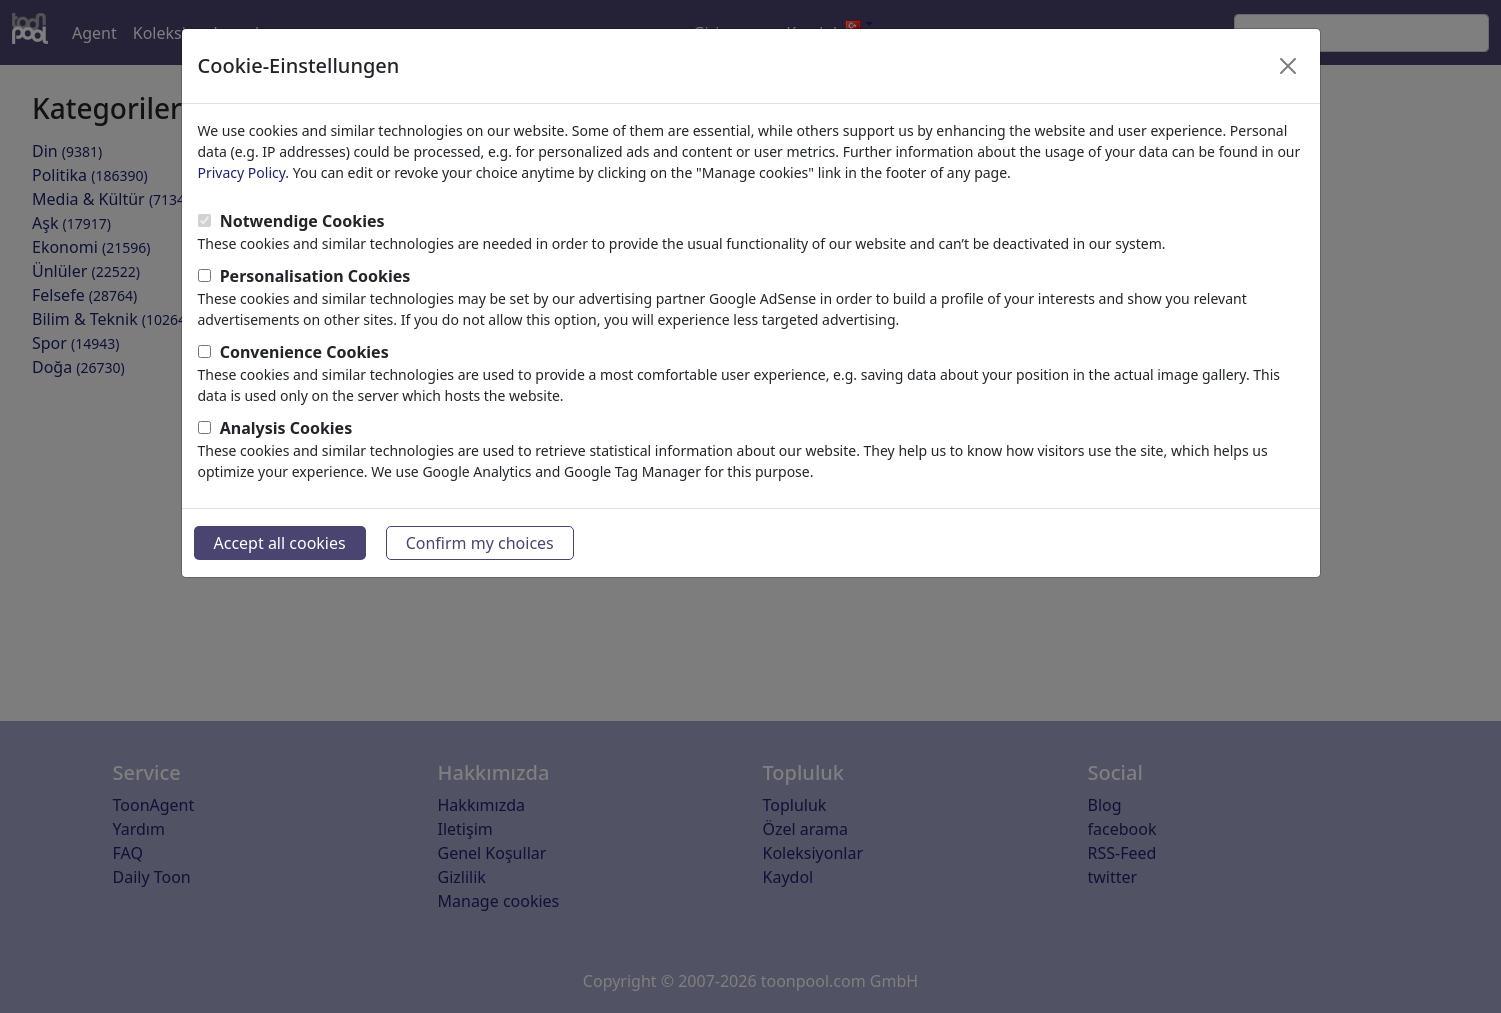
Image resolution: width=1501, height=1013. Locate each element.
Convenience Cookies (304, 352)
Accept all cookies (280, 543)
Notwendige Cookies (302, 221)
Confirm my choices (480, 543)
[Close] (1288, 66)
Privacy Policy (242, 172)
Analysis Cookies (286, 428)
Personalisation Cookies (315, 276)
